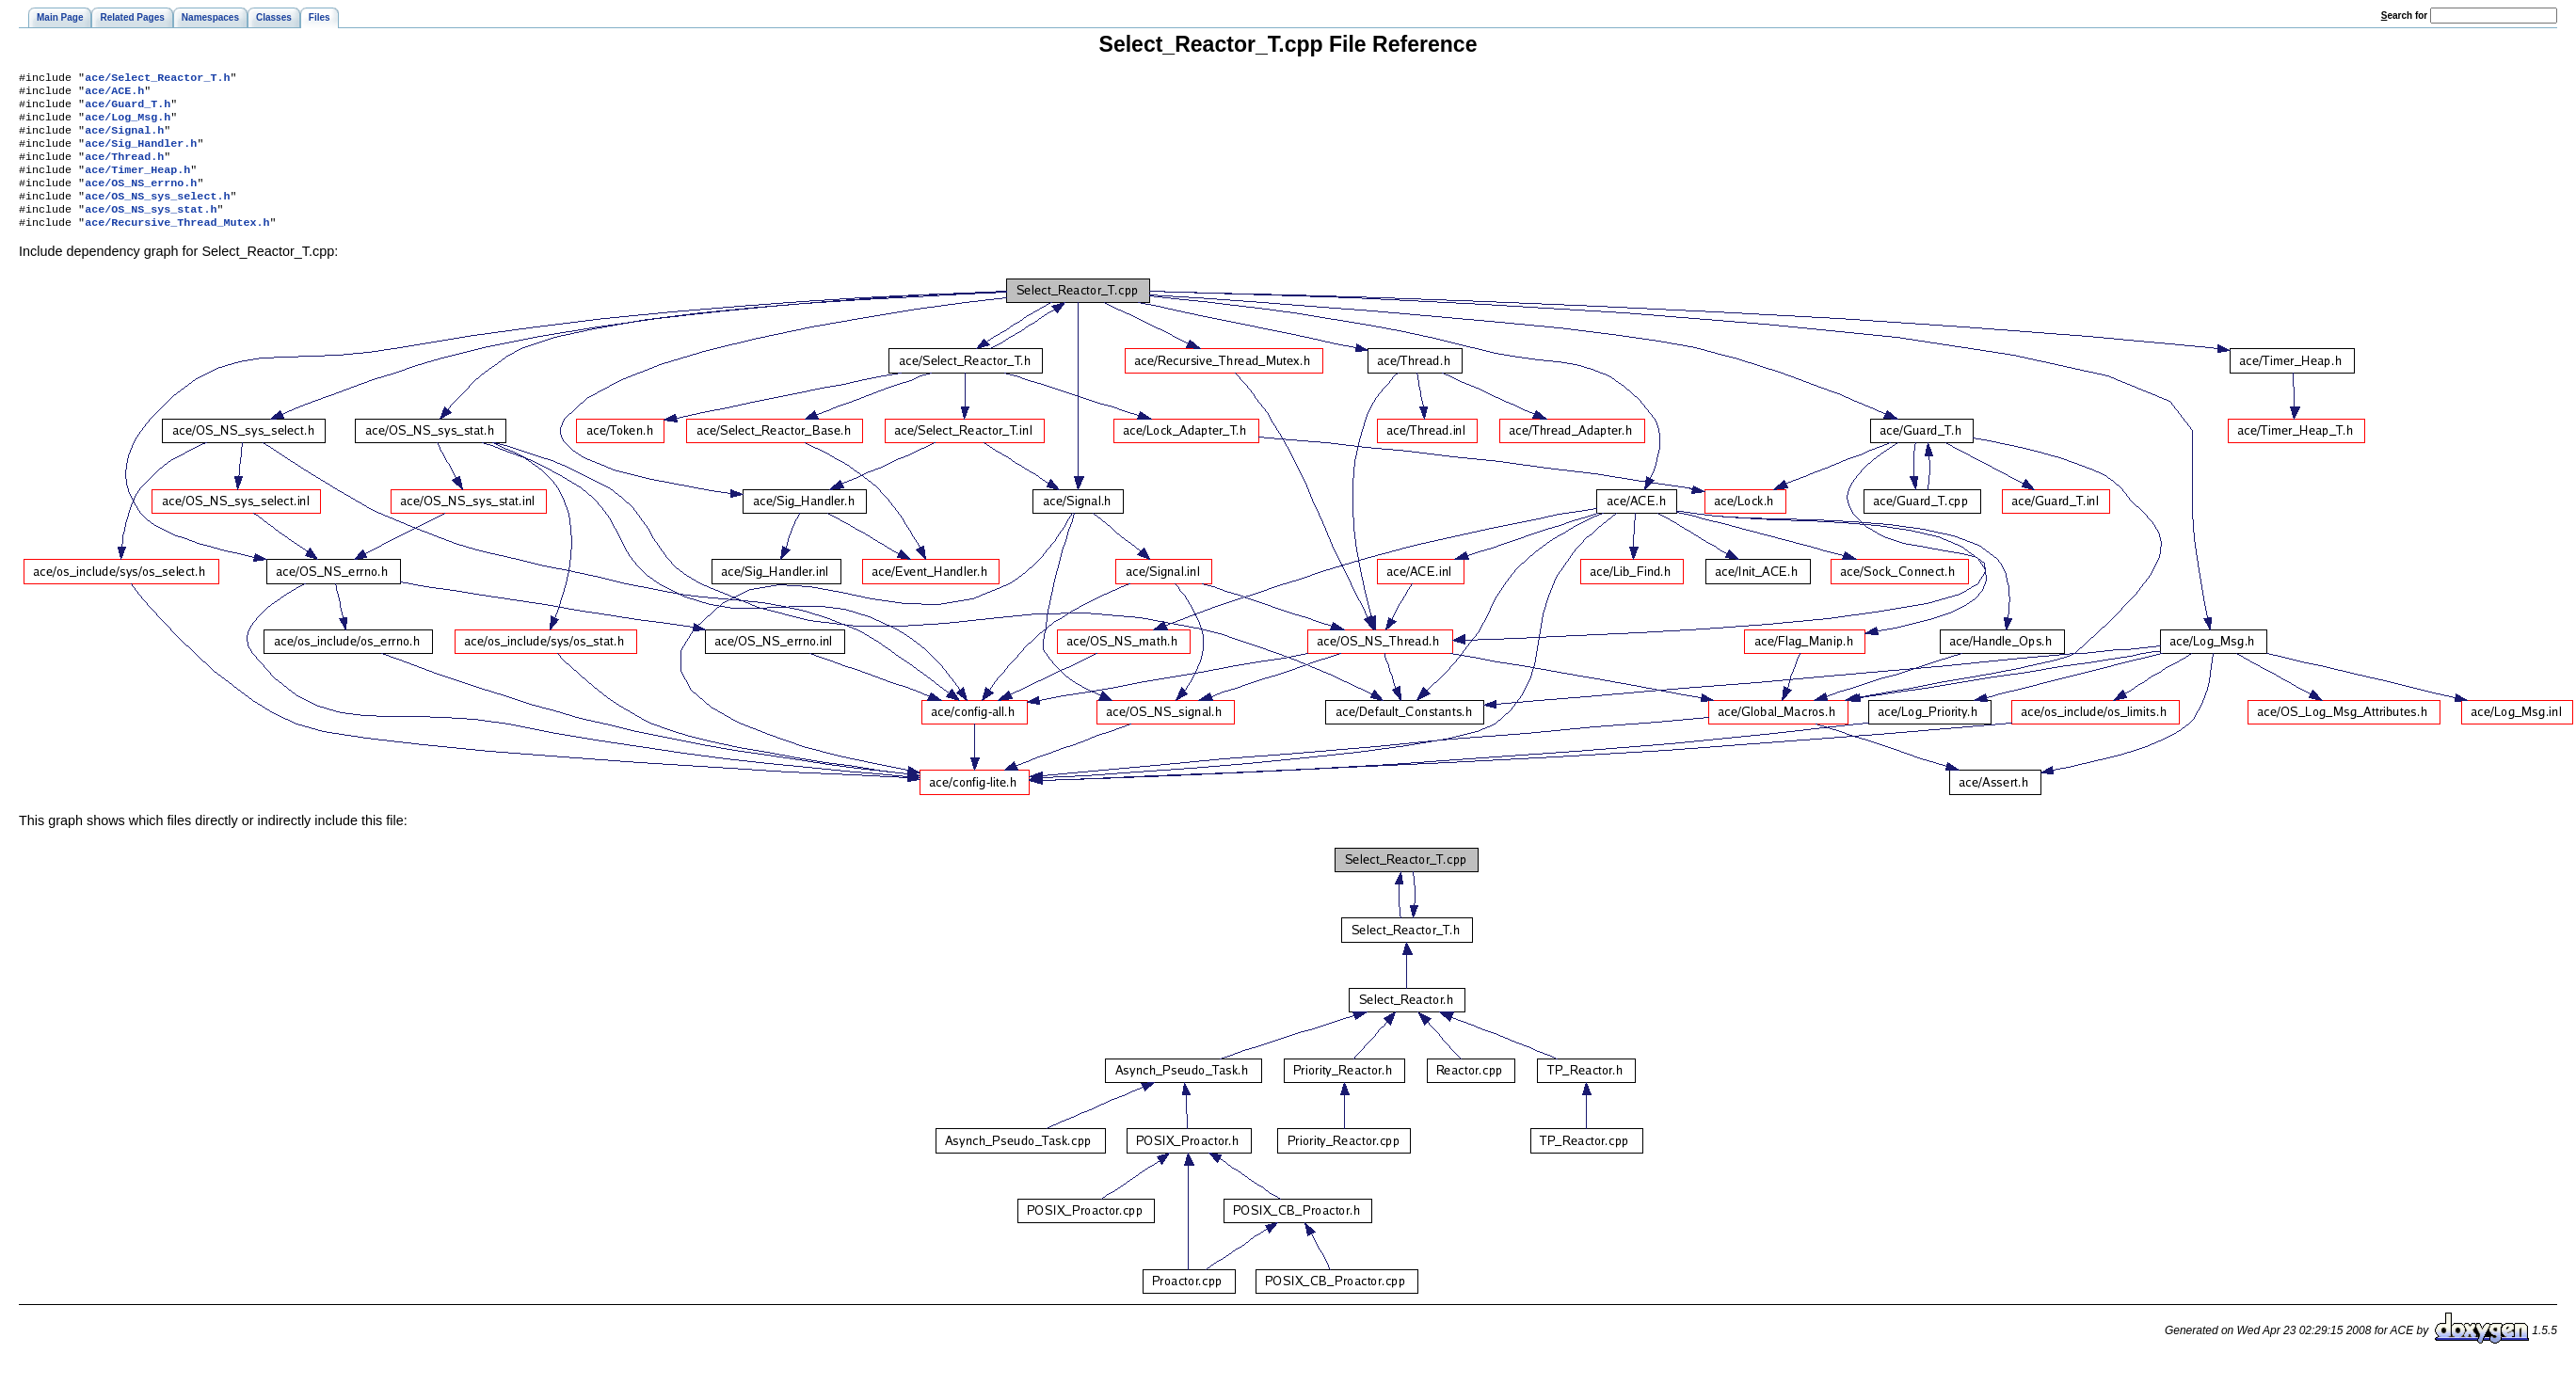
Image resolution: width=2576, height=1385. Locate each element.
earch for (2404, 15)
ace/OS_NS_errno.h (141, 199)
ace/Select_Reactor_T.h (157, 79)
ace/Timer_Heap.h (137, 184)
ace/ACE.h (114, 94)
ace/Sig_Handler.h (141, 154)
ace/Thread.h (124, 169)
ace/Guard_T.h (127, 109)
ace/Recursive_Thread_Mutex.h (177, 244)
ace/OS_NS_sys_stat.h (150, 229)
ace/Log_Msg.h (127, 124)
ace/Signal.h (124, 139)
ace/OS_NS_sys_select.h (157, 214)
